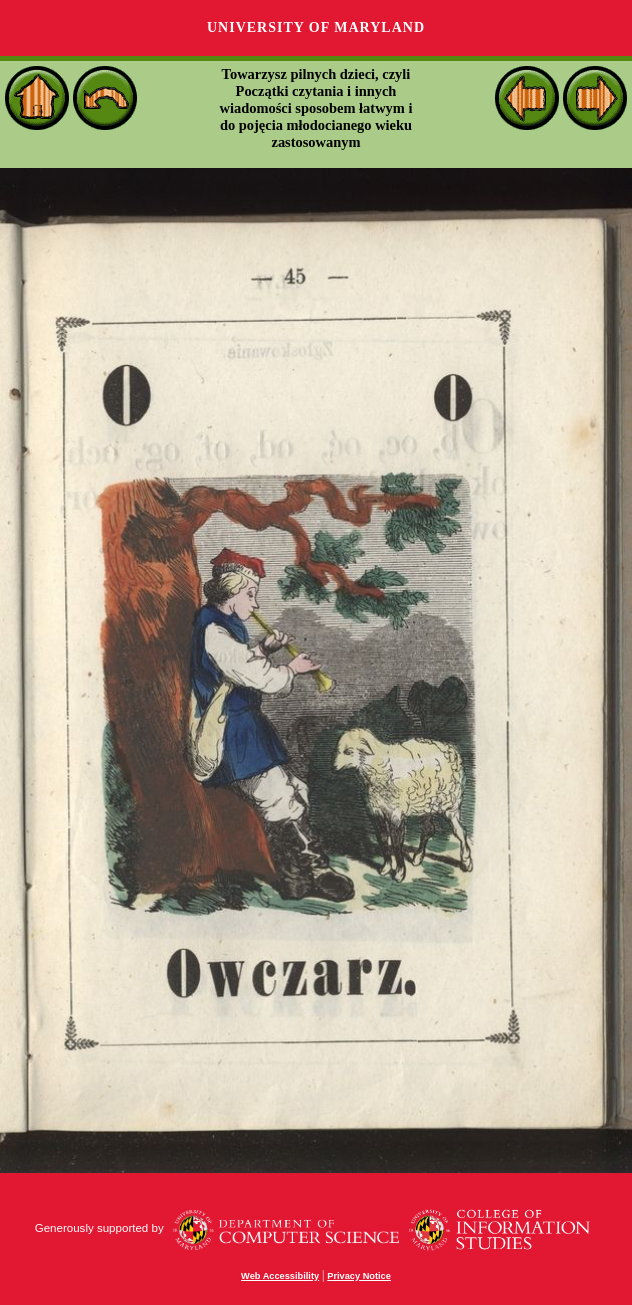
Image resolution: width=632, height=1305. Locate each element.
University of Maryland (316, 27)
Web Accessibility (280, 1276)
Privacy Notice (359, 1276)
